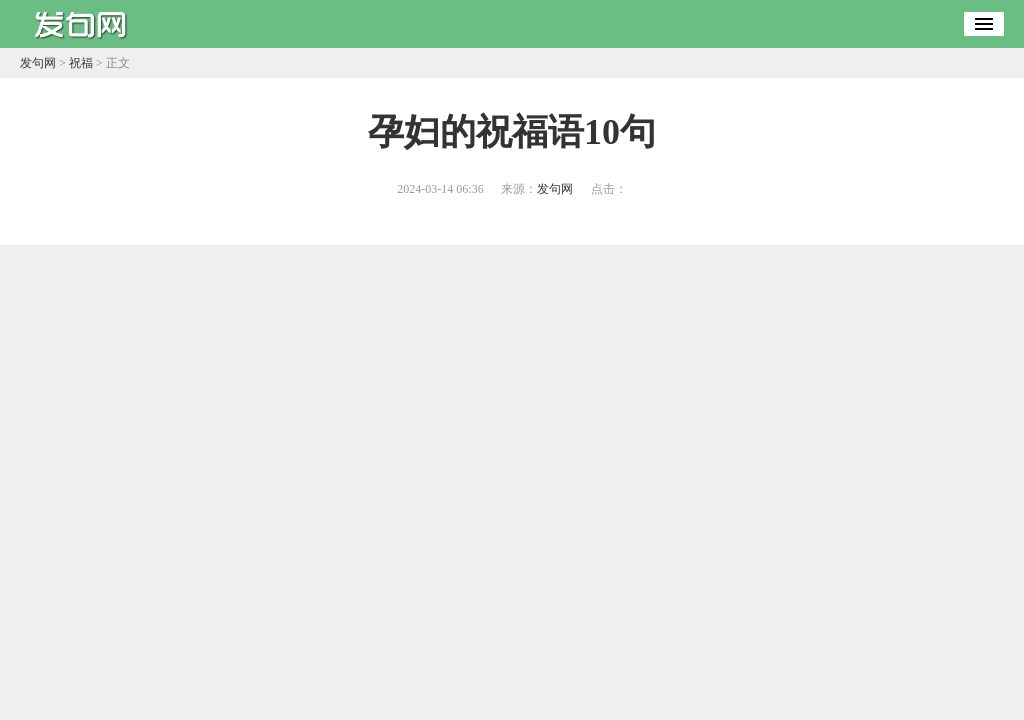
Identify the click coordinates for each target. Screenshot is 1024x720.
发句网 (38, 63)
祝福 (81, 63)
